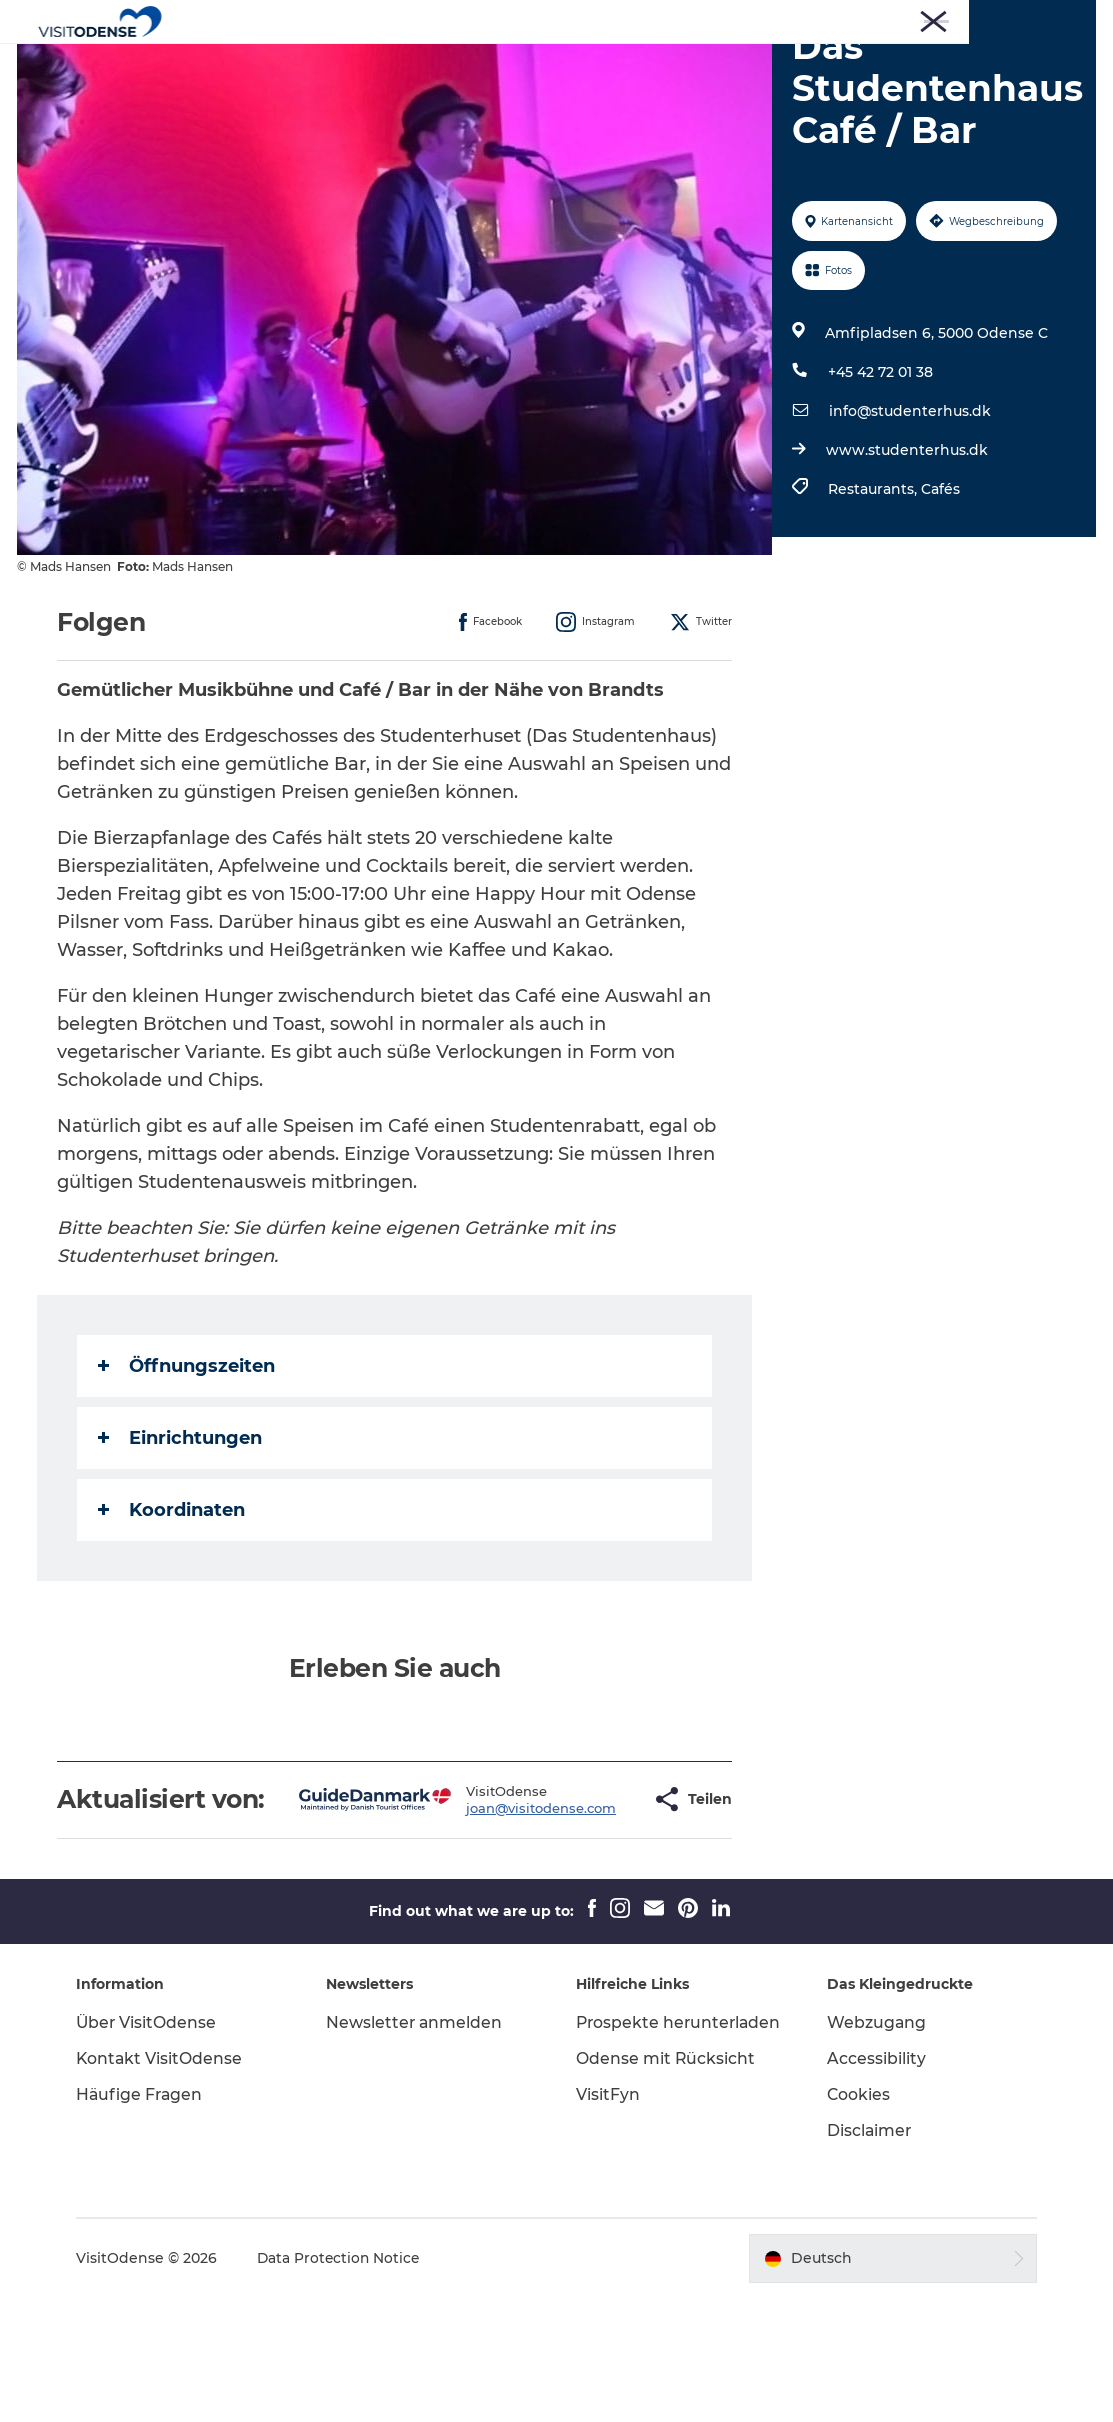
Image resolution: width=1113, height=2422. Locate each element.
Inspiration (777, 64)
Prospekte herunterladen (637, 2157)
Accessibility (872, 2182)
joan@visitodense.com (479, 1917)
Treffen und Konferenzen (1019, 19)
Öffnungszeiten (189, 1461)
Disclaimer (866, 2254)
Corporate (896, 19)
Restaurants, (873, 584)
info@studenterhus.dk (909, 506)
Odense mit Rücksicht (667, 2203)
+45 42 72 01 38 (879, 467)
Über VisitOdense (156, 2146)
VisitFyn (609, 2239)
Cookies (855, 2218)
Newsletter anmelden (420, 2146)
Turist (771, 19)
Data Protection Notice (349, 2383)
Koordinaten (174, 1605)
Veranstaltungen (509, 64)
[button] (586, 1909)
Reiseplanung (654, 64)
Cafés (939, 584)
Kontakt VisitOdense (169, 2182)
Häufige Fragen (149, 2218)
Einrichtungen (183, 1533)
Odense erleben (356, 64)
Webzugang (873, 2146)
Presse (827, 19)
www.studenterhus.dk (906, 545)
